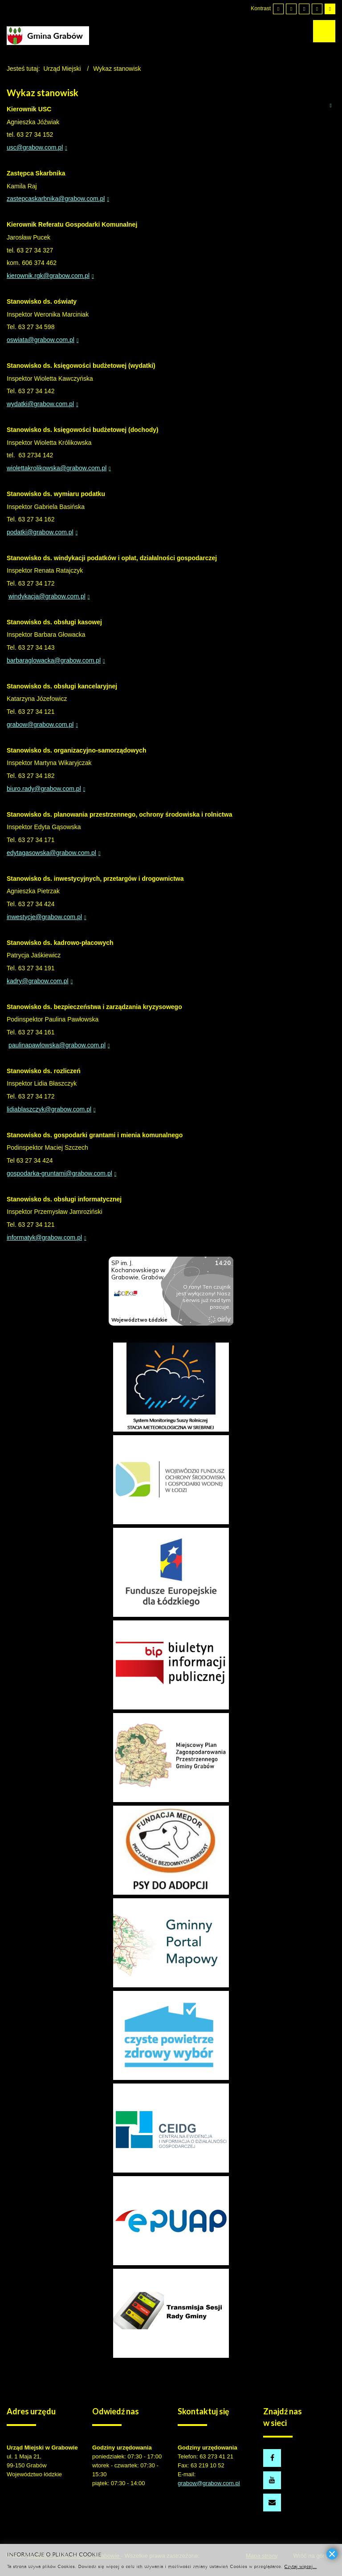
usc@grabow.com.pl (35, 147)
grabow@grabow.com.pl (40, 724)
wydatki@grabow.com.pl (40, 403)
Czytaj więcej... (300, 2566)
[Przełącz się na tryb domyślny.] (278, 9)
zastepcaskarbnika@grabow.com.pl (56, 198)
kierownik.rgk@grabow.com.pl (48, 275)
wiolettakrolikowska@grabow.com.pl (56, 468)
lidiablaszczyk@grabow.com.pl (49, 1109)
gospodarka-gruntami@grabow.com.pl (59, 1173)
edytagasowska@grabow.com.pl (51, 852)
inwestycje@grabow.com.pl (44, 916)
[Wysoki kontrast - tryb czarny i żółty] (317, 9)
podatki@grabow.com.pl (40, 532)
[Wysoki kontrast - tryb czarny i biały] (304, 9)
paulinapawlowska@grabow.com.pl (57, 1045)
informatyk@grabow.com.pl (44, 1237)
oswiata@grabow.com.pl (40, 339)
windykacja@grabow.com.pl (47, 596)
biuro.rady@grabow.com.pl (44, 788)
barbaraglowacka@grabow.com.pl (54, 660)
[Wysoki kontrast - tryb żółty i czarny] (330, 9)
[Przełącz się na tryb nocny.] (291, 9)
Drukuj (330, 105)
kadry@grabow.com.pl (38, 981)
